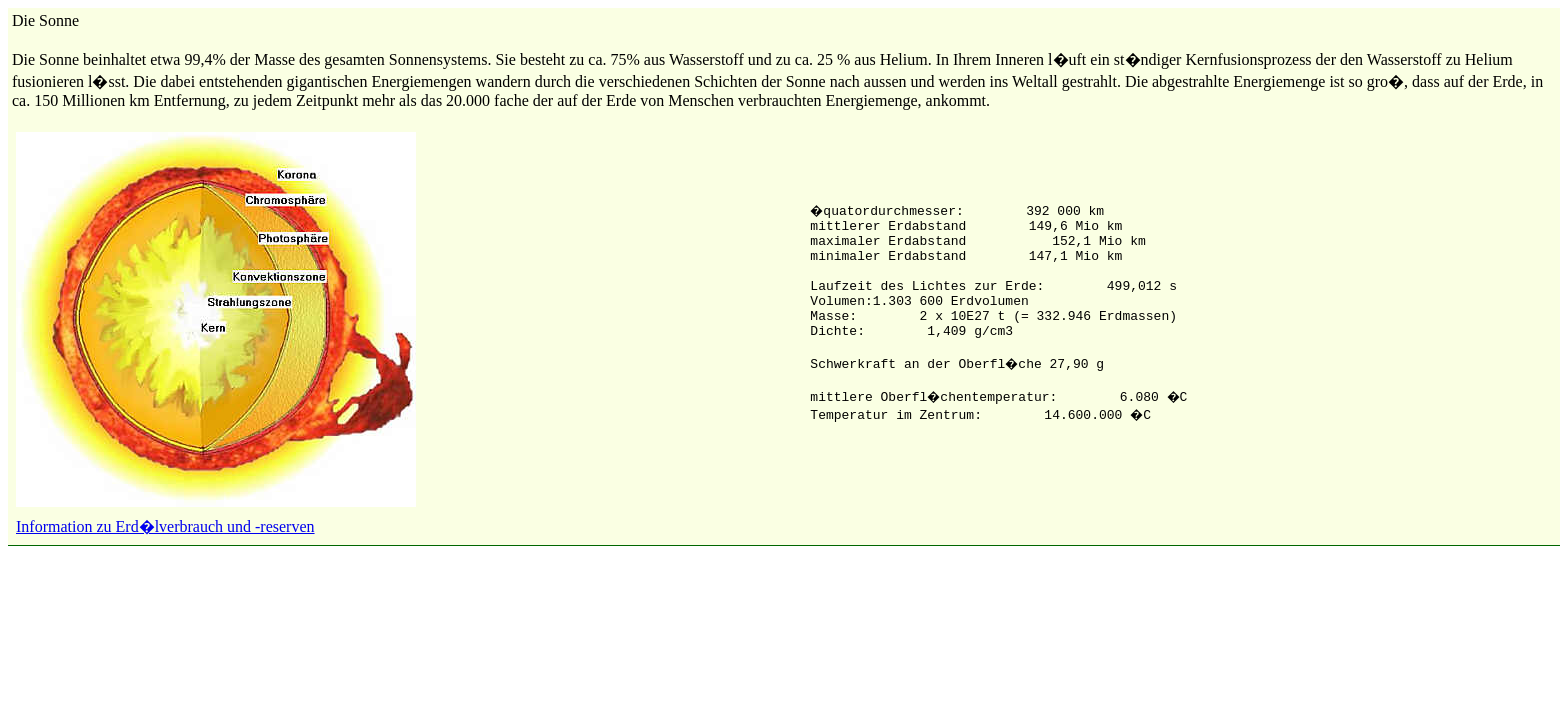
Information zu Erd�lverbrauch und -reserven (165, 526)
